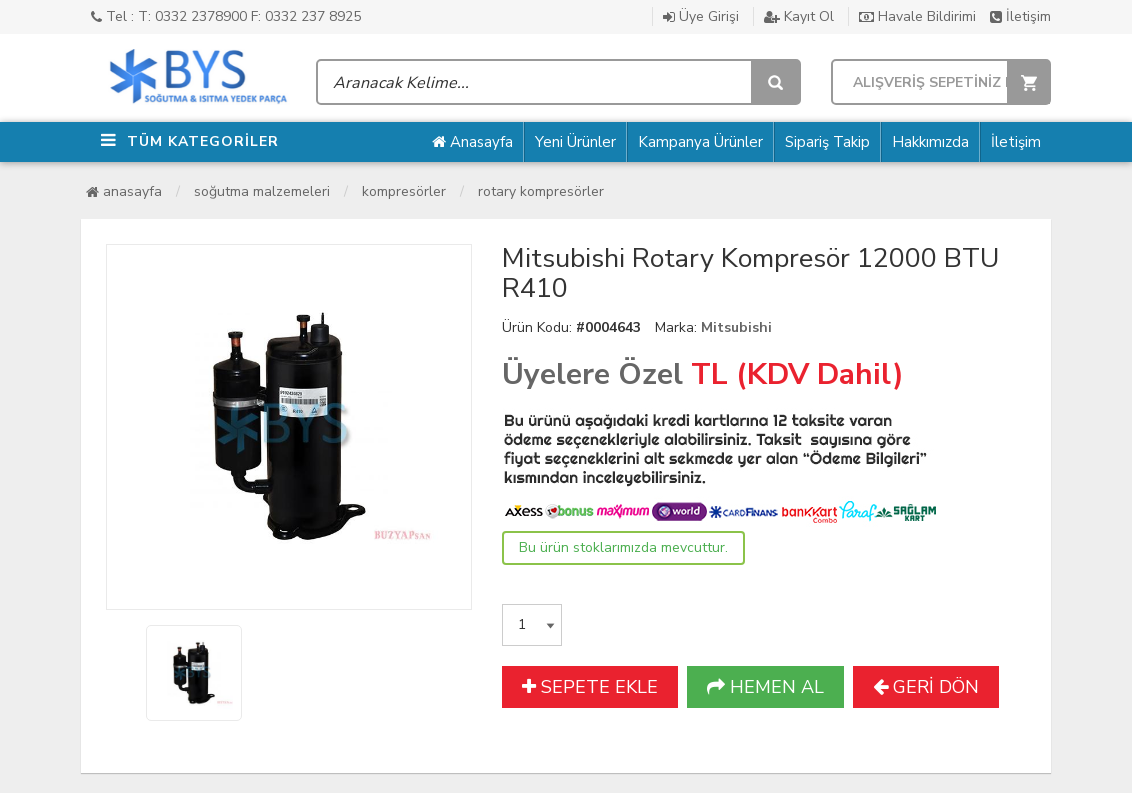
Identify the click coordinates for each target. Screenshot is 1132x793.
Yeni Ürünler (575, 142)
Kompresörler (404, 191)
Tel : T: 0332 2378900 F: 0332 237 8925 (226, 16)
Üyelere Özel (592, 374)
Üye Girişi (701, 16)
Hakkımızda (930, 142)
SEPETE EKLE (590, 687)
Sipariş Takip (827, 142)
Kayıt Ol (799, 16)
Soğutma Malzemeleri (262, 191)
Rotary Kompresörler (541, 191)
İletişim (1020, 16)
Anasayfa (472, 142)
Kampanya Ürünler (700, 142)
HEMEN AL (765, 687)
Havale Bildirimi (917, 16)
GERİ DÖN (926, 687)
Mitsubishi (736, 327)
